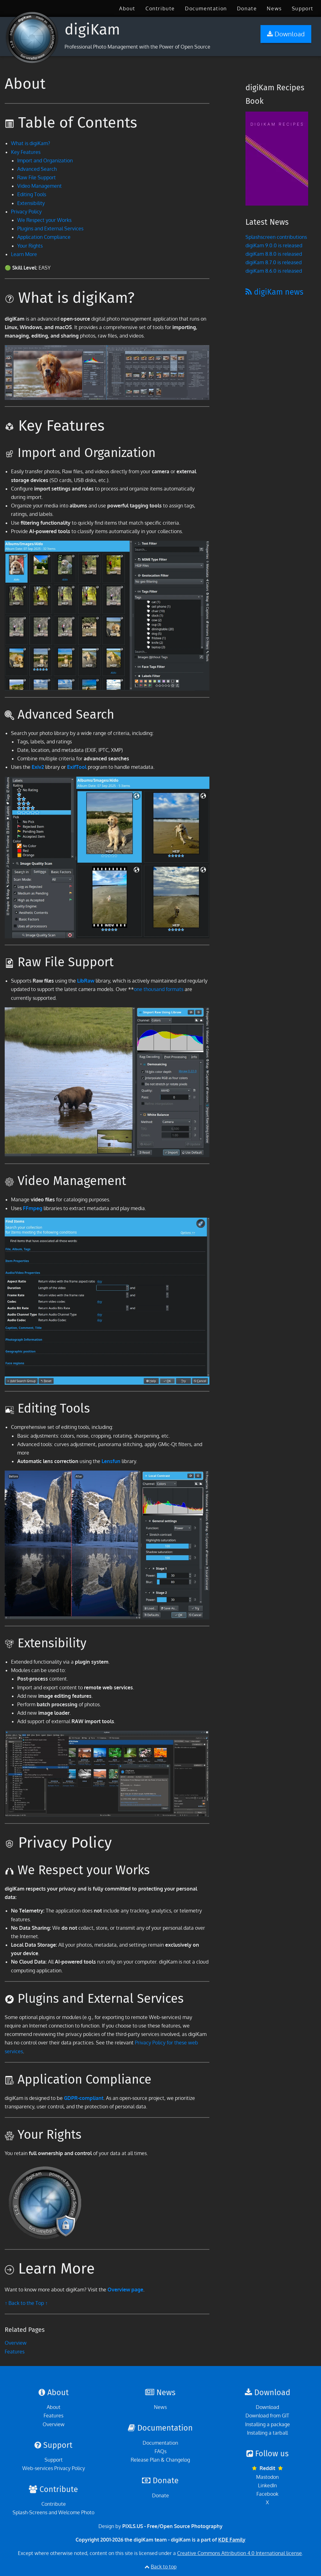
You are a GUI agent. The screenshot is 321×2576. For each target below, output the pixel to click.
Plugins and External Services (50, 228)
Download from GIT (267, 2415)
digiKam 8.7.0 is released (273, 262)
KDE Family (231, 2540)
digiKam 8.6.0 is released (273, 271)
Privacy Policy (26, 211)
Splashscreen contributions (276, 237)
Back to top (163, 2566)
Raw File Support (36, 177)
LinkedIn (267, 2485)
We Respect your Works (44, 220)
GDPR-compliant (83, 2098)
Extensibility (31, 203)
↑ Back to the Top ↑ (26, 2303)
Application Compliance (44, 237)
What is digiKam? (30, 143)
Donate (247, 8)
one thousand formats (158, 989)
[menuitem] (127, 8)
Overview (16, 2343)
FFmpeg (32, 1208)
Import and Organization (45, 160)
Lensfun (111, 1461)
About (127, 8)
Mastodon (267, 2477)
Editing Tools (31, 194)
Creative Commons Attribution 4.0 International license (239, 2553)
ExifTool (77, 767)
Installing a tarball (267, 2433)
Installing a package (267, 2424)
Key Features (25, 152)
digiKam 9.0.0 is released (273, 245)
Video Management (39, 186)
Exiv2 (38, 767)
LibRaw (85, 981)
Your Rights (30, 246)
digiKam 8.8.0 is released (273, 254)
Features (14, 2351)
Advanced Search (37, 169)
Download (267, 2407)
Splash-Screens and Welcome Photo (53, 2512)
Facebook (267, 2494)
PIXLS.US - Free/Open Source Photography (172, 2526)
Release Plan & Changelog (160, 2460)
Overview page (125, 2289)
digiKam (92, 29)
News (274, 8)
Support (302, 8)
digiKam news (274, 292)
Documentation (206, 8)
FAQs (160, 2451)
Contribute (160, 8)
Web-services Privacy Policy (53, 2468)
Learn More (24, 254)
